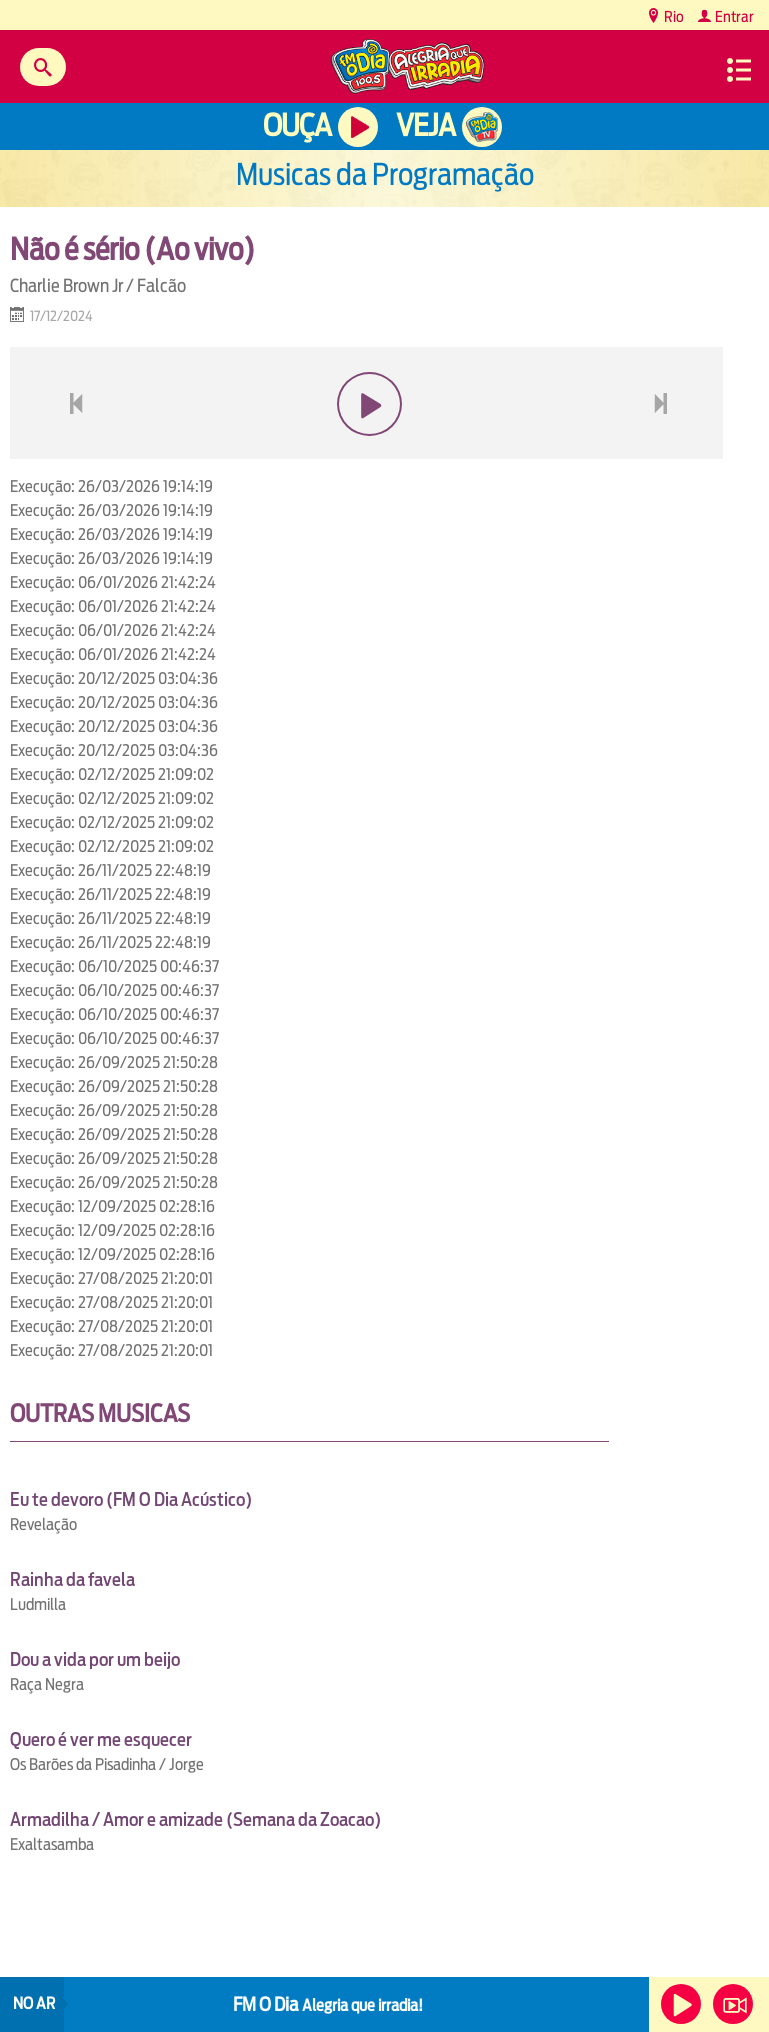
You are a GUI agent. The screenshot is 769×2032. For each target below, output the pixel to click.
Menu (739, 70)
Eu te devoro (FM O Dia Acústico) (131, 1499)
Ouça (297, 125)
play (366, 451)
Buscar (43, 67)
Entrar (733, 16)
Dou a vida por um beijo (95, 1659)
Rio (672, 16)
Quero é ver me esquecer (101, 1739)
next (663, 451)
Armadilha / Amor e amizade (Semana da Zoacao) (195, 1819)
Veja (425, 125)
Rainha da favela (72, 1579)
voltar (70, 451)
